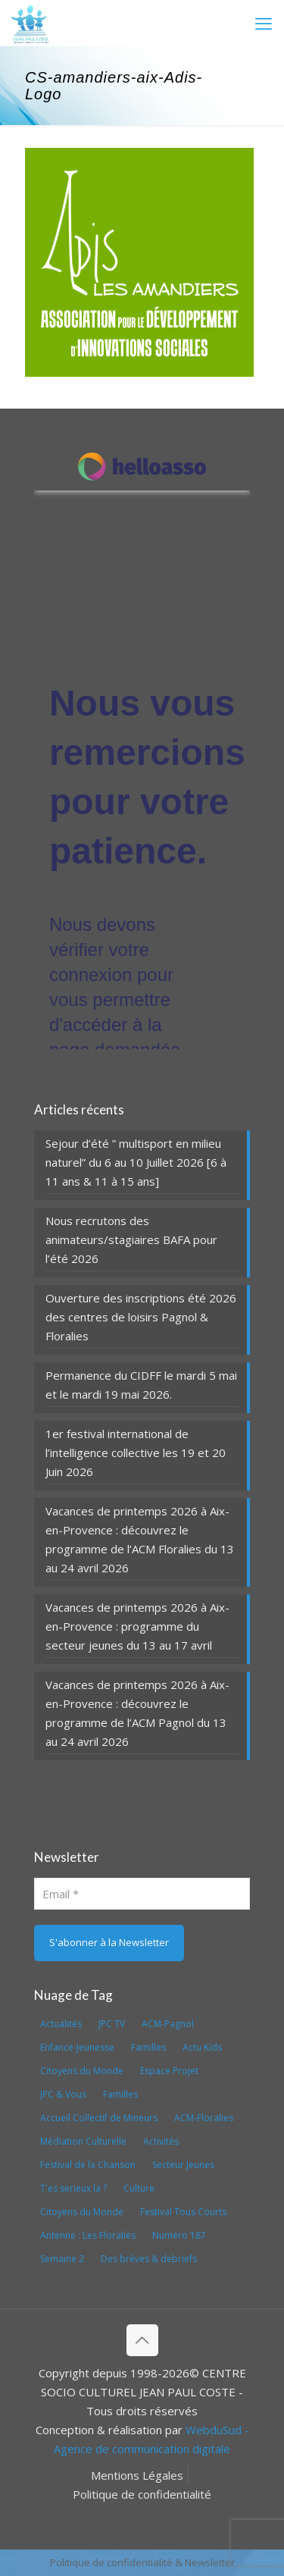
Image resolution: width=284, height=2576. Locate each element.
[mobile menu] (263, 23)
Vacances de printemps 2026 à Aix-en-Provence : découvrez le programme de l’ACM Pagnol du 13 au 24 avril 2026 (137, 1713)
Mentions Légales (137, 2475)
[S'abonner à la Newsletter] (109, 1943)
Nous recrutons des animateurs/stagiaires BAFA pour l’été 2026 (131, 1239)
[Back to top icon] (142, 2340)
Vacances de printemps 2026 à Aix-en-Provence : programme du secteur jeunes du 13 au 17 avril (137, 1626)
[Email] (142, 1894)
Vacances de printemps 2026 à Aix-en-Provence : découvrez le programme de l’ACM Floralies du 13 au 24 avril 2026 (139, 1539)
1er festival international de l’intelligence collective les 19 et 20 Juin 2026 (135, 1452)
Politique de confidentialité (142, 2494)
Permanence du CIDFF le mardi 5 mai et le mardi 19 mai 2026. (141, 1385)
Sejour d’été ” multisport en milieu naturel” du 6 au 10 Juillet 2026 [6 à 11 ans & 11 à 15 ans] (135, 1162)
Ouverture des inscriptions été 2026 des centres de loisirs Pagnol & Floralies (140, 1316)
